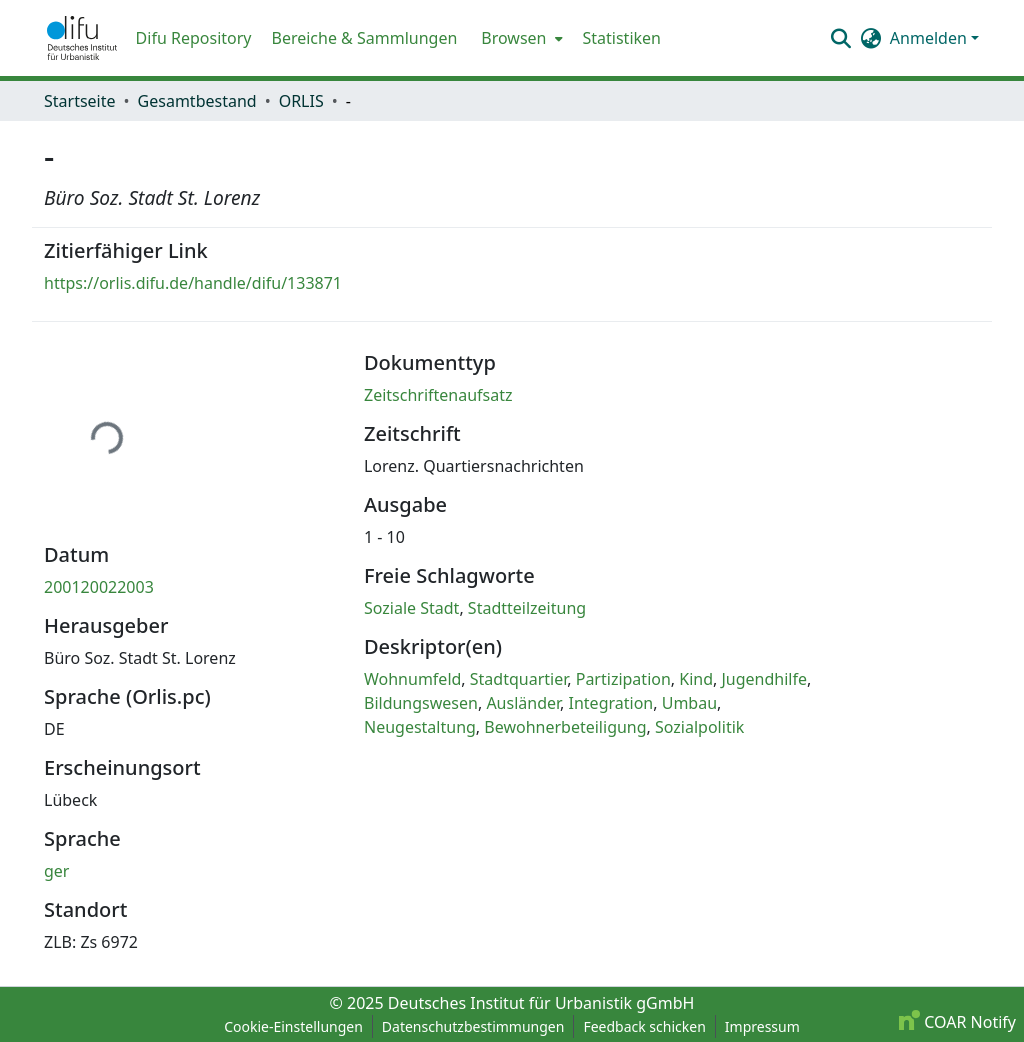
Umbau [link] (689, 703)
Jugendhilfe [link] (765, 679)
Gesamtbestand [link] (197, 101)
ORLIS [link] (301, 101)
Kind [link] (696, 679)
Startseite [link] (80, 101)
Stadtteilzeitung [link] (527, 608)
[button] (82, 38)
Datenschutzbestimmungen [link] (473, 1026)
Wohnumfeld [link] (412, 679)
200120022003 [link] (99, 587)
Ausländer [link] (523, 703)
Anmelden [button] (930, 38)
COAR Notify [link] (957, 1022)
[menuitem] (519, 38)
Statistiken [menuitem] (622, 38)
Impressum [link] (762, 1026)
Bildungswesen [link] (421, 703)
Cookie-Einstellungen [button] (293, 1026)
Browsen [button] (513, 38)
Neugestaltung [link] (420, 727)
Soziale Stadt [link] (411, 608)
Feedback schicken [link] (644, 1026)
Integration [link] (611, 703)
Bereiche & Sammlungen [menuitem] (364, 38)
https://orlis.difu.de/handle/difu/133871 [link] (193, 283)
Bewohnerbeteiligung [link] (565, 727)
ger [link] (56, 871)
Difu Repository (194, 38)
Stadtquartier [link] (518, 679)
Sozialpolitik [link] (699, 727)
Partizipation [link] (623, 679)
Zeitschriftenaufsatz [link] (438, 395)
